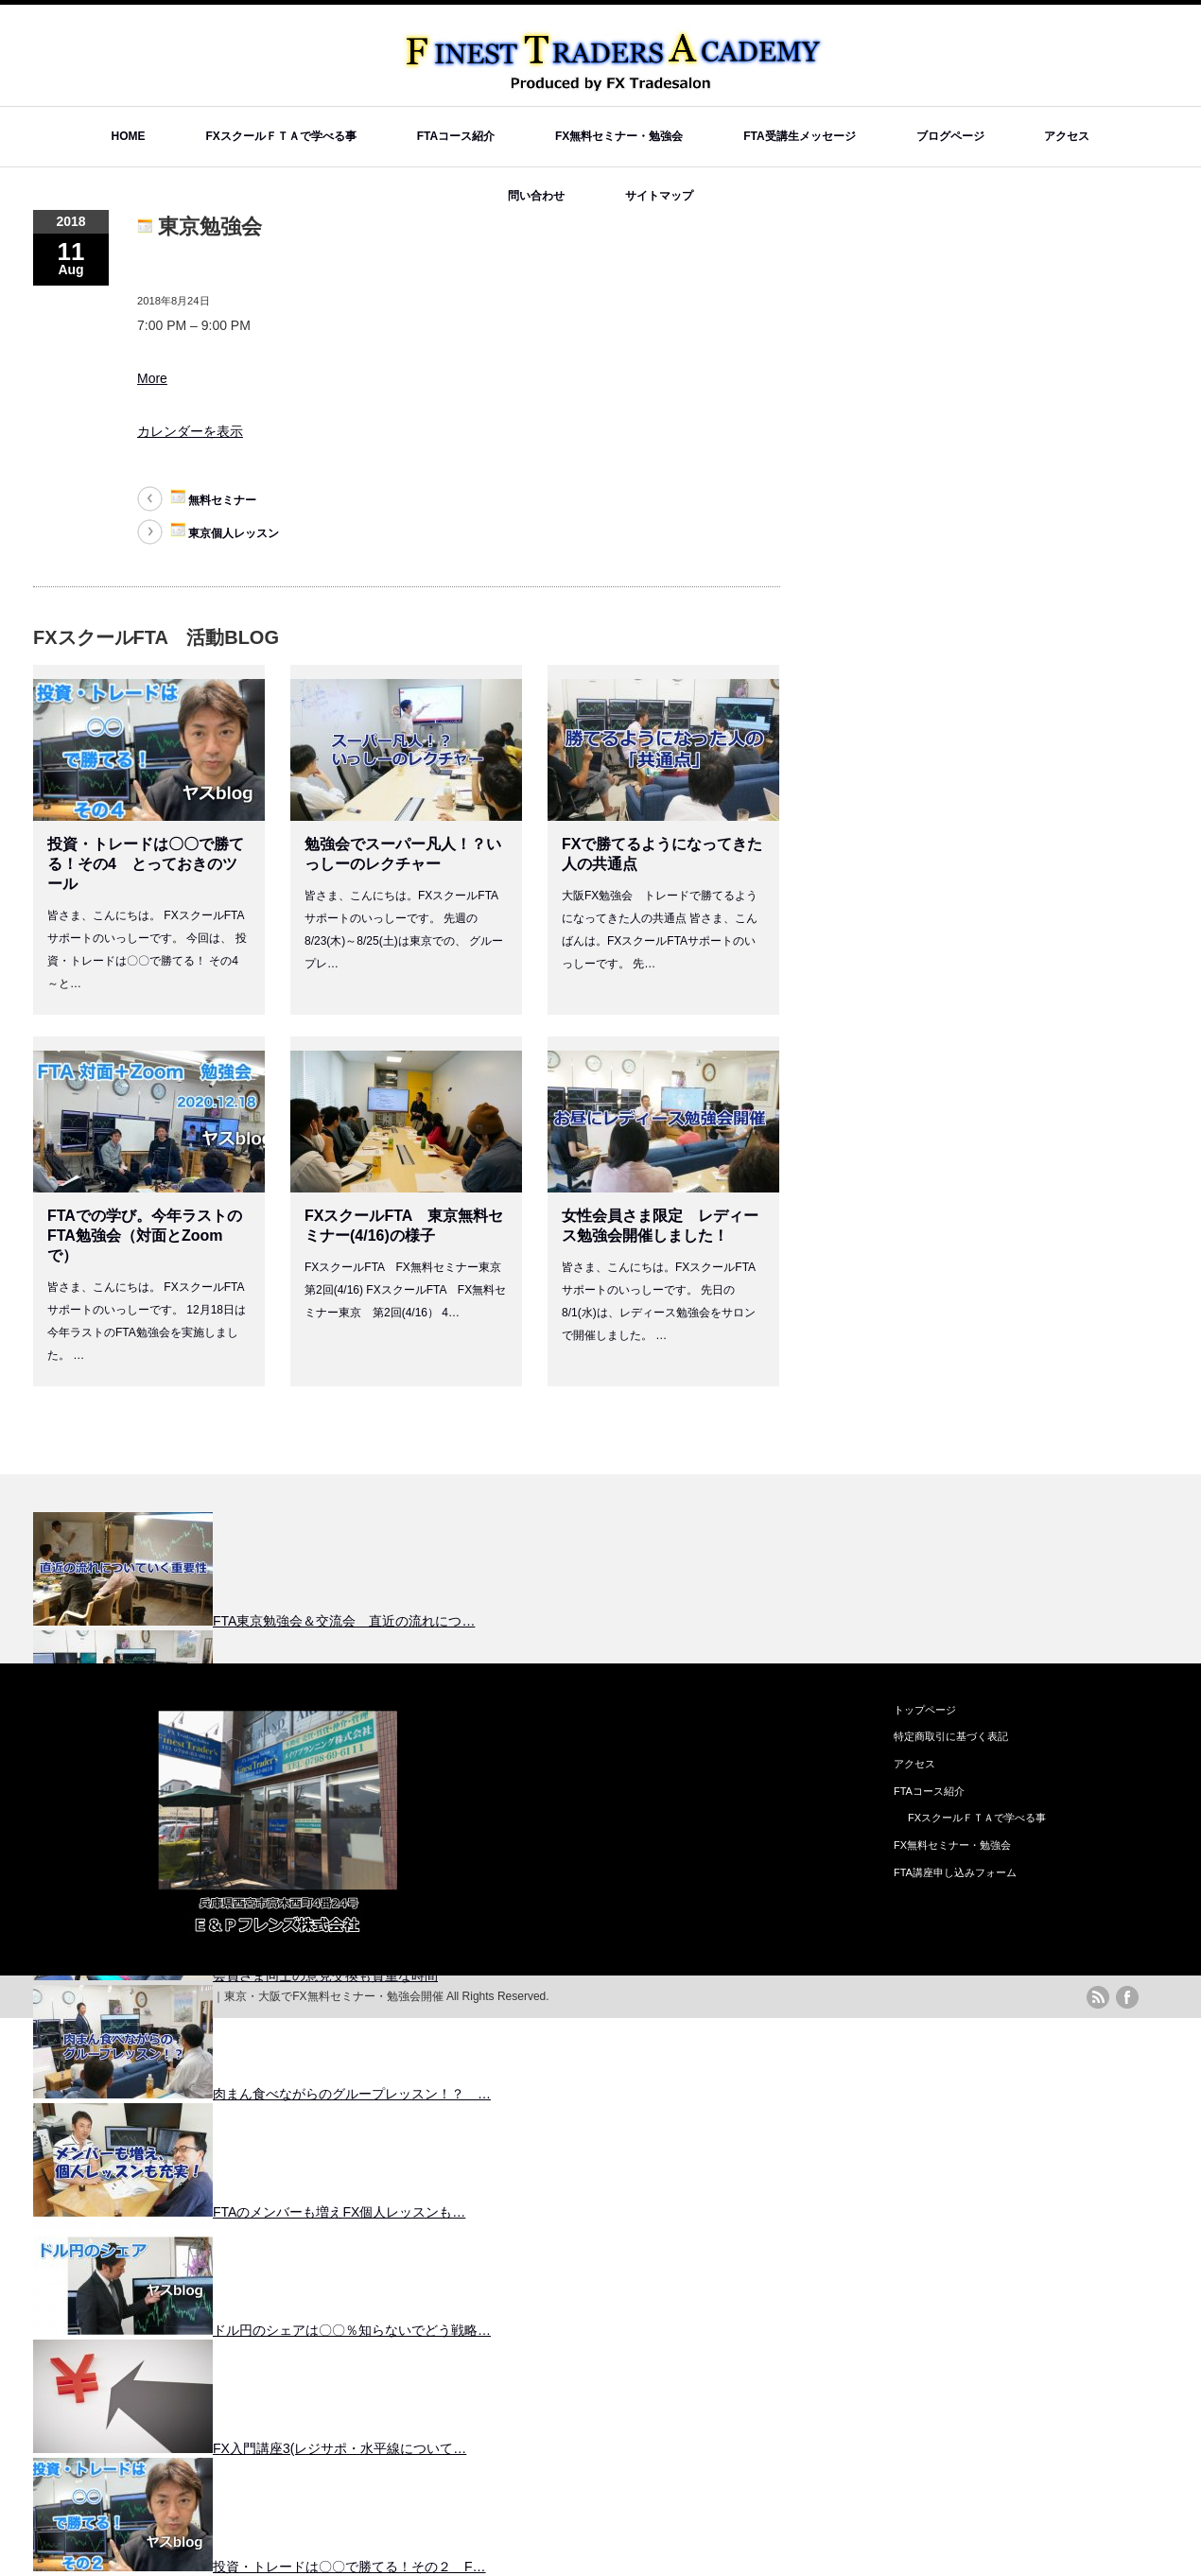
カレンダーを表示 (190, 431)
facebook (1127, 1997)
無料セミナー (213, 498)
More (152, 378)
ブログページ (950, 136)
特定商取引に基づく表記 (951, 1736)
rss (1098, 1997)
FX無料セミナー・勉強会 (619, 136)
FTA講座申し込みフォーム (955, 1872)
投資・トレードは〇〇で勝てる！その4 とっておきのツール (145, 864)
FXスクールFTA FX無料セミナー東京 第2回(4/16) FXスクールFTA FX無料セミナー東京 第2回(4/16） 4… (409, 1290)
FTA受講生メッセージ (799, 136)
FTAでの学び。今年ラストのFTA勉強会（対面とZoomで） (144, 1235)
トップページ (925, 1709)
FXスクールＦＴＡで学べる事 (280, 136)
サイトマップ (659, 195)
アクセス (1066, 136)
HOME (129, 136)
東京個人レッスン (224, 531)
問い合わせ (536, 195)
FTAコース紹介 (456, 136)
